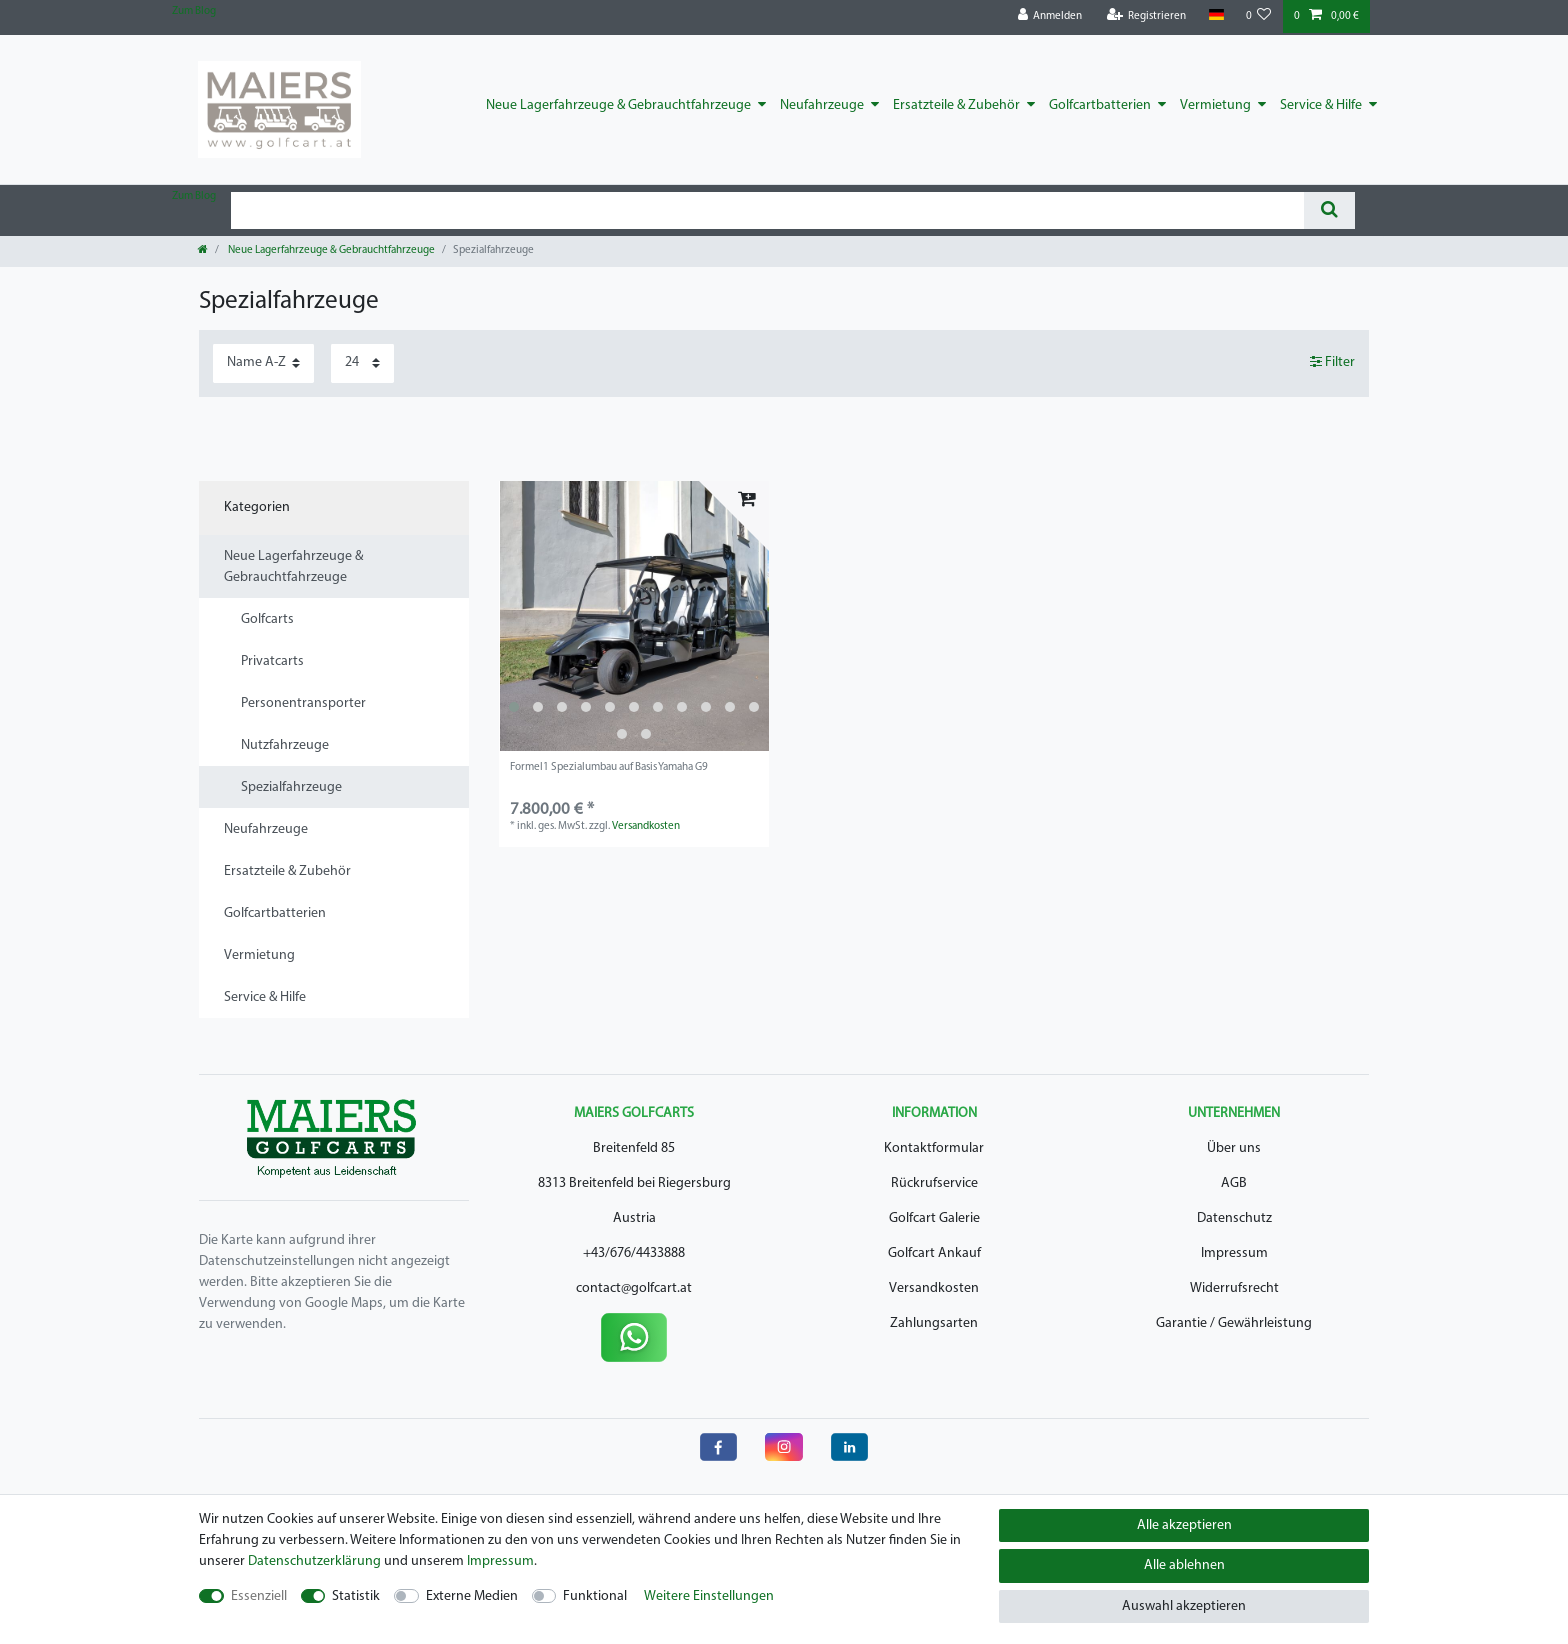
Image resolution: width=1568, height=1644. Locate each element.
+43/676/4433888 (634, 1253)
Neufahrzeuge (822, 105)
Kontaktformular (934, 1148)
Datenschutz (1234, 1218)
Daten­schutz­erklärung (314, 1561)
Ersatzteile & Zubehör (956, 105)
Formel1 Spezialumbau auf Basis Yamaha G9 (609, 767)
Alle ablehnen (1184, 1565)
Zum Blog (194, 11)
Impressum (1234, 1253)
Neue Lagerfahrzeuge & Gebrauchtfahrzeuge (618, 105)
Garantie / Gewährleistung (1234, 1323)
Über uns (1234, 1148)
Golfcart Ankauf (934, 1253)
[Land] (1215, 15)
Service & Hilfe (1321, 105)
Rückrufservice (934, 1183)
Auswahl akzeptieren (1184, 1606)
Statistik (356, 1596)
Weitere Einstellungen (709, 1596)
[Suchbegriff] (767, 210)
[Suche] (1329, 210)
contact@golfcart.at (634, 1288)
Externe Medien (472, 1596)
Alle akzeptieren (1184, 1525)
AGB (1234, 1183)
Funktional (595, 1596)
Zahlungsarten (934, 1323)
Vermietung (1215, 105)
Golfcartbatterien (1100, 105)
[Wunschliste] (1259, 16)
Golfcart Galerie (934, 1218)
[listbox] (634, 616)
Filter (1332, 362)
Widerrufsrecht (1234, 1288)
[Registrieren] (1147, 16)
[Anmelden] (1050, 16)
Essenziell (259, 1596)
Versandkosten (646, 826)
